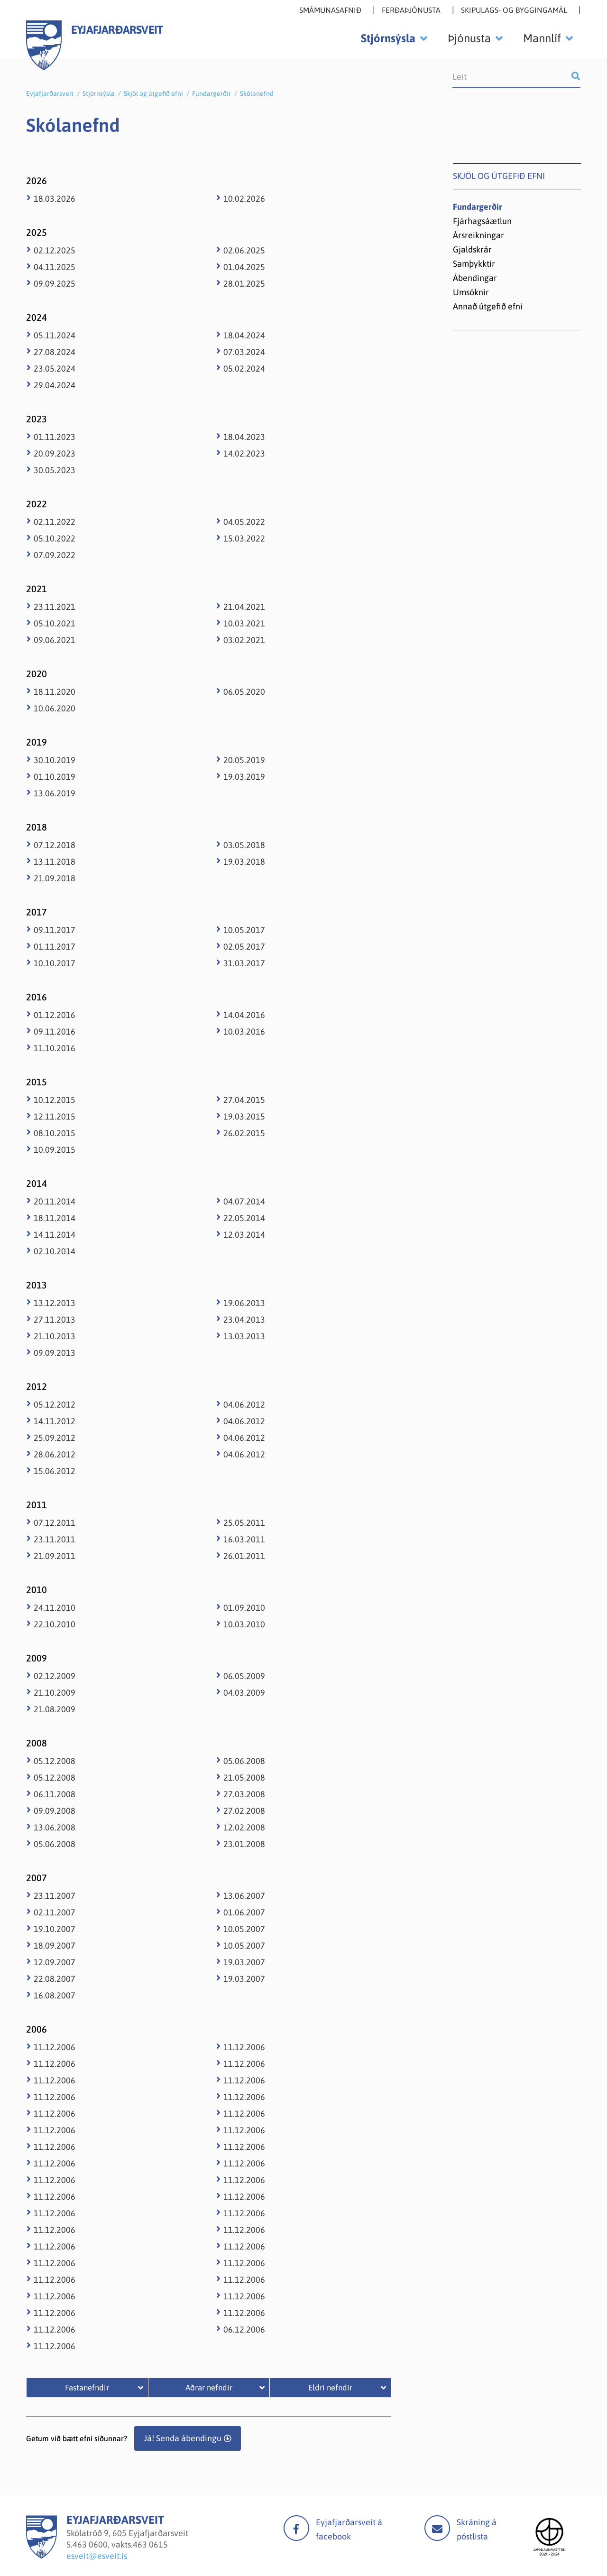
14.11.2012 (54, 1421)
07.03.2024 (244, 352)
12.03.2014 (244, 1235)
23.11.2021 (54, 607)
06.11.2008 (54, 1794)
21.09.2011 (54, 1556)
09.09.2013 (54, 1353)
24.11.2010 (54, 1608)
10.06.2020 (54, 708)
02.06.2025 (244, 250)
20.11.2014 (54, 1201)
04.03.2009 (244, 1693)
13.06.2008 (54, 1827)
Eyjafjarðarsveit (50, 93)
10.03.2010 (244, 1624)
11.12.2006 (54, 2047)
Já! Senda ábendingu (182, 2438)
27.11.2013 (54, 1320)
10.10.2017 (54, 963)
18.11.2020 (54, 692)
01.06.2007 (244, 1912)
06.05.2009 (244, 1676)
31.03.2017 (244, 963)
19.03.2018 (244, 862)
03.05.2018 (244, 845)
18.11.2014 (54, 1218)
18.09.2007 (54, 1946)
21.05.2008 (244, 1778)
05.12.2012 (54, 1404)
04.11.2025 (54, 267)
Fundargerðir (211, 93)
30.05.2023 (54, 470)
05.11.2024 (54, 335)
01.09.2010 (244, 1608)
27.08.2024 (54, 352)
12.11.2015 (54, 1116)
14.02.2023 (244, 453)
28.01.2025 (244, 284)
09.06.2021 (54, 640)
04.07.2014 (244, 1201)
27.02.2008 (244, 1811)
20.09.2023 (54, 453)
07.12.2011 (54, 1523)
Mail (437, 2528)
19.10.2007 (54, 1929)
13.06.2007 (244, 1896)
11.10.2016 (54, 1048)
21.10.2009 (54, 1693)
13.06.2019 (54, 793)
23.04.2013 (244, 1320)
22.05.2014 (244, 1218)
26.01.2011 (244, 1556)
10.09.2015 (54, 1150)
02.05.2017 (244, 947)
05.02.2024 (244, 368)
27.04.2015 (244, 1100)
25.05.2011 (244, 1523)
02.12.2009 (54, 1676)
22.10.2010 (54, 1624)
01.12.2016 (54, 1015)
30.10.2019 (54, 760)
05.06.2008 (54, 1844)
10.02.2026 (244, 199)
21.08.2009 (54, 1709)
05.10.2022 (54, 538)
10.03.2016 (244, 1031)
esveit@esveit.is (96, 2556)
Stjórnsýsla (99, 93)
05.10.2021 (54, 623)
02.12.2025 (54, 250)
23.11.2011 (54, 1539)
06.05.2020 (244, 692)
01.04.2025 (244, 267)
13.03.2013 (244, 1336)
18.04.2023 (244, 437)
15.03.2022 (244, 538)
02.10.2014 (54, 1251)
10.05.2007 (244, 1929)
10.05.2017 (244, 930)
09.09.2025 (54, 284)
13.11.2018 (54, 862)
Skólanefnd (257, 93)
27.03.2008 (244, 1794)
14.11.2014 (54, 1235)
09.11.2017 (54, 930)
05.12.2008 (54, 1761)
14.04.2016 (244, 1015)
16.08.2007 (54, 1995)
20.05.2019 (244, 760)
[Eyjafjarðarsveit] (41, 2556)
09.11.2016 (54, 1031)
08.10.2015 (54, 1133)
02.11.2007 (54, 1912)
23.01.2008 (244, 1844)
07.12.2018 (54, 845)
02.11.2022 (54, 522)
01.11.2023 (54, 437)
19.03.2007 (244, 1962)
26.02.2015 (244, 1133)
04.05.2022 (244, 522)
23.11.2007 (54, 1896)
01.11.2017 (54, 947)
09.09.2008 (54, 1811)
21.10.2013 (54, 1336)
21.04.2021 (244, 607)
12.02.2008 (244, 1827)
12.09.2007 (54, 1962)
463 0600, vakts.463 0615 (120, 2544)
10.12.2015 (54, 1100)
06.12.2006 (244, 2329)
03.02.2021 (244, 640)
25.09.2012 (54, 1438)
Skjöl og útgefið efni (153, 93)
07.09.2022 (54, 555)
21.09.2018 (54, 878)
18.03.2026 (54, 199)
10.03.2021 (244, 623)
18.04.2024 (244, 335)
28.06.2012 (54, 1454)
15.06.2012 (54, 1471)
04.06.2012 (244, 1404)
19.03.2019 (244, 777)
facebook (296, 2528)
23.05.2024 (54, 368)
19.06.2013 (244, 1303)
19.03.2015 (244, 1116)
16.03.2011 (244, 1539)
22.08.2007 (54, 1979)
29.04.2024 (54, 385)
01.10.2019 (54, 777)
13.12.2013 (54, 1303)
